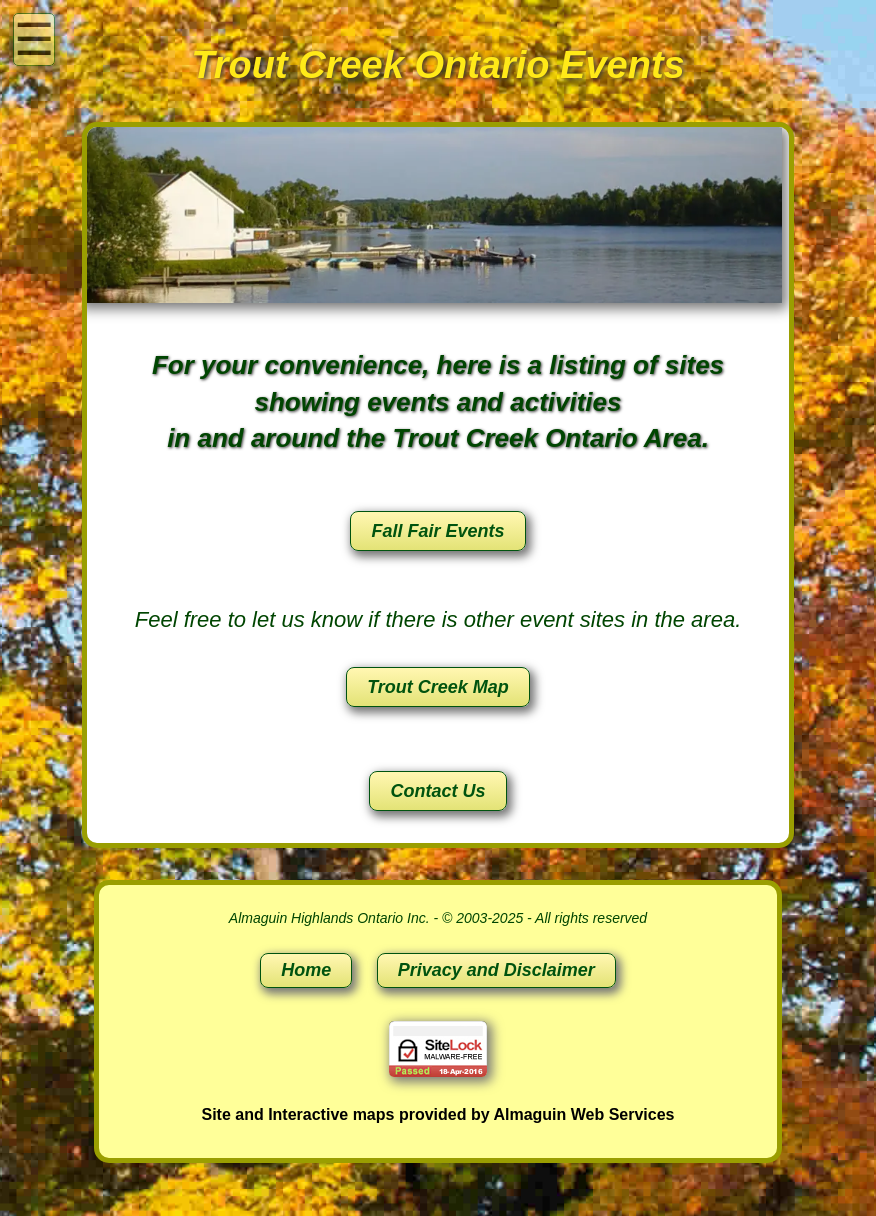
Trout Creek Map (438, 687)
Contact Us (437, 791)
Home (306, 970)
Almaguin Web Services (583, 1114)
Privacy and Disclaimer (496, 970)
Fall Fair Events (437, 531)
